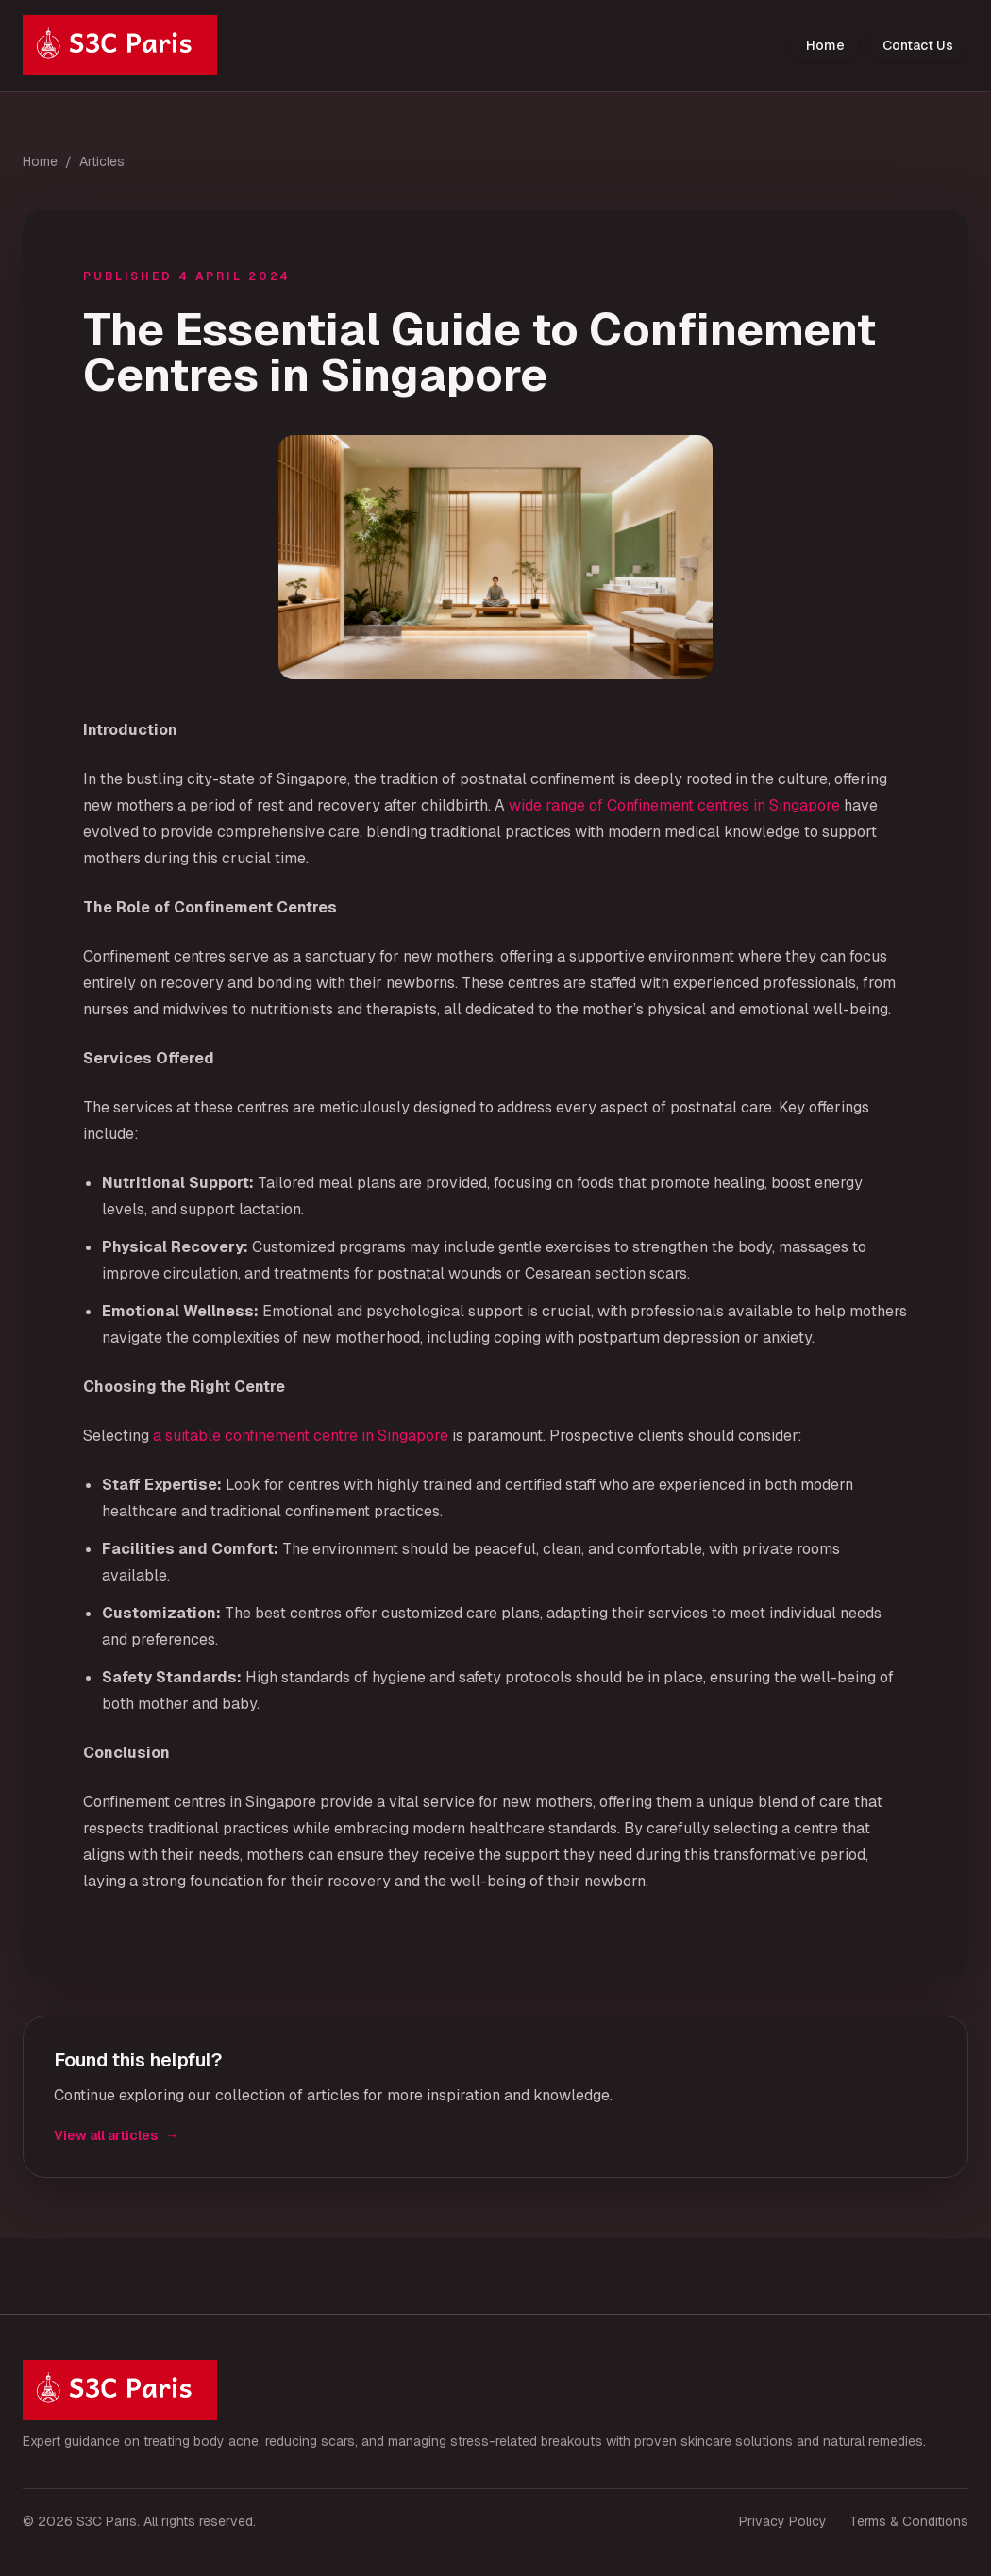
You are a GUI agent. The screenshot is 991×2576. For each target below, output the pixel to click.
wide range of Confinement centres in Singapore (674, 805)
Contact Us (917, 45)
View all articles (116, 2135)
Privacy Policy (783, 2521)
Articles (102, 161)
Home (825, 45)
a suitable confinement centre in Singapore (300, 1436)
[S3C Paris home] (120, 45)
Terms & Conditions (908, 2521)
